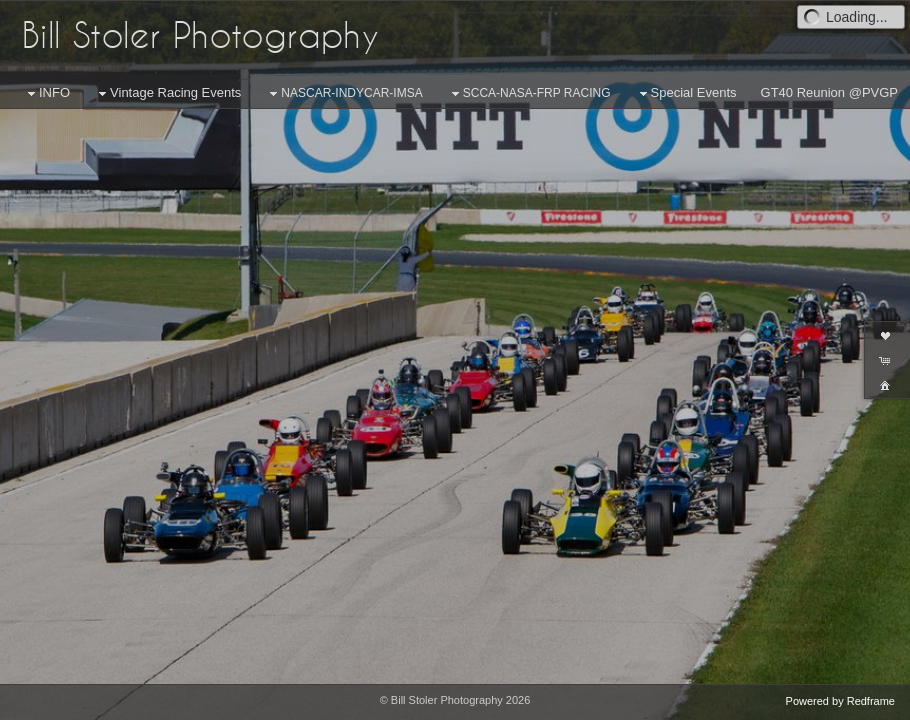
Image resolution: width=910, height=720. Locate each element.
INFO (46, 93)
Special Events (686, 93)
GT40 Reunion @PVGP (829, 92)
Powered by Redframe (840, 701)
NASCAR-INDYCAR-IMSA (343, 94)
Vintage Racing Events (167, 93)
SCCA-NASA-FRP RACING (529, 94)
